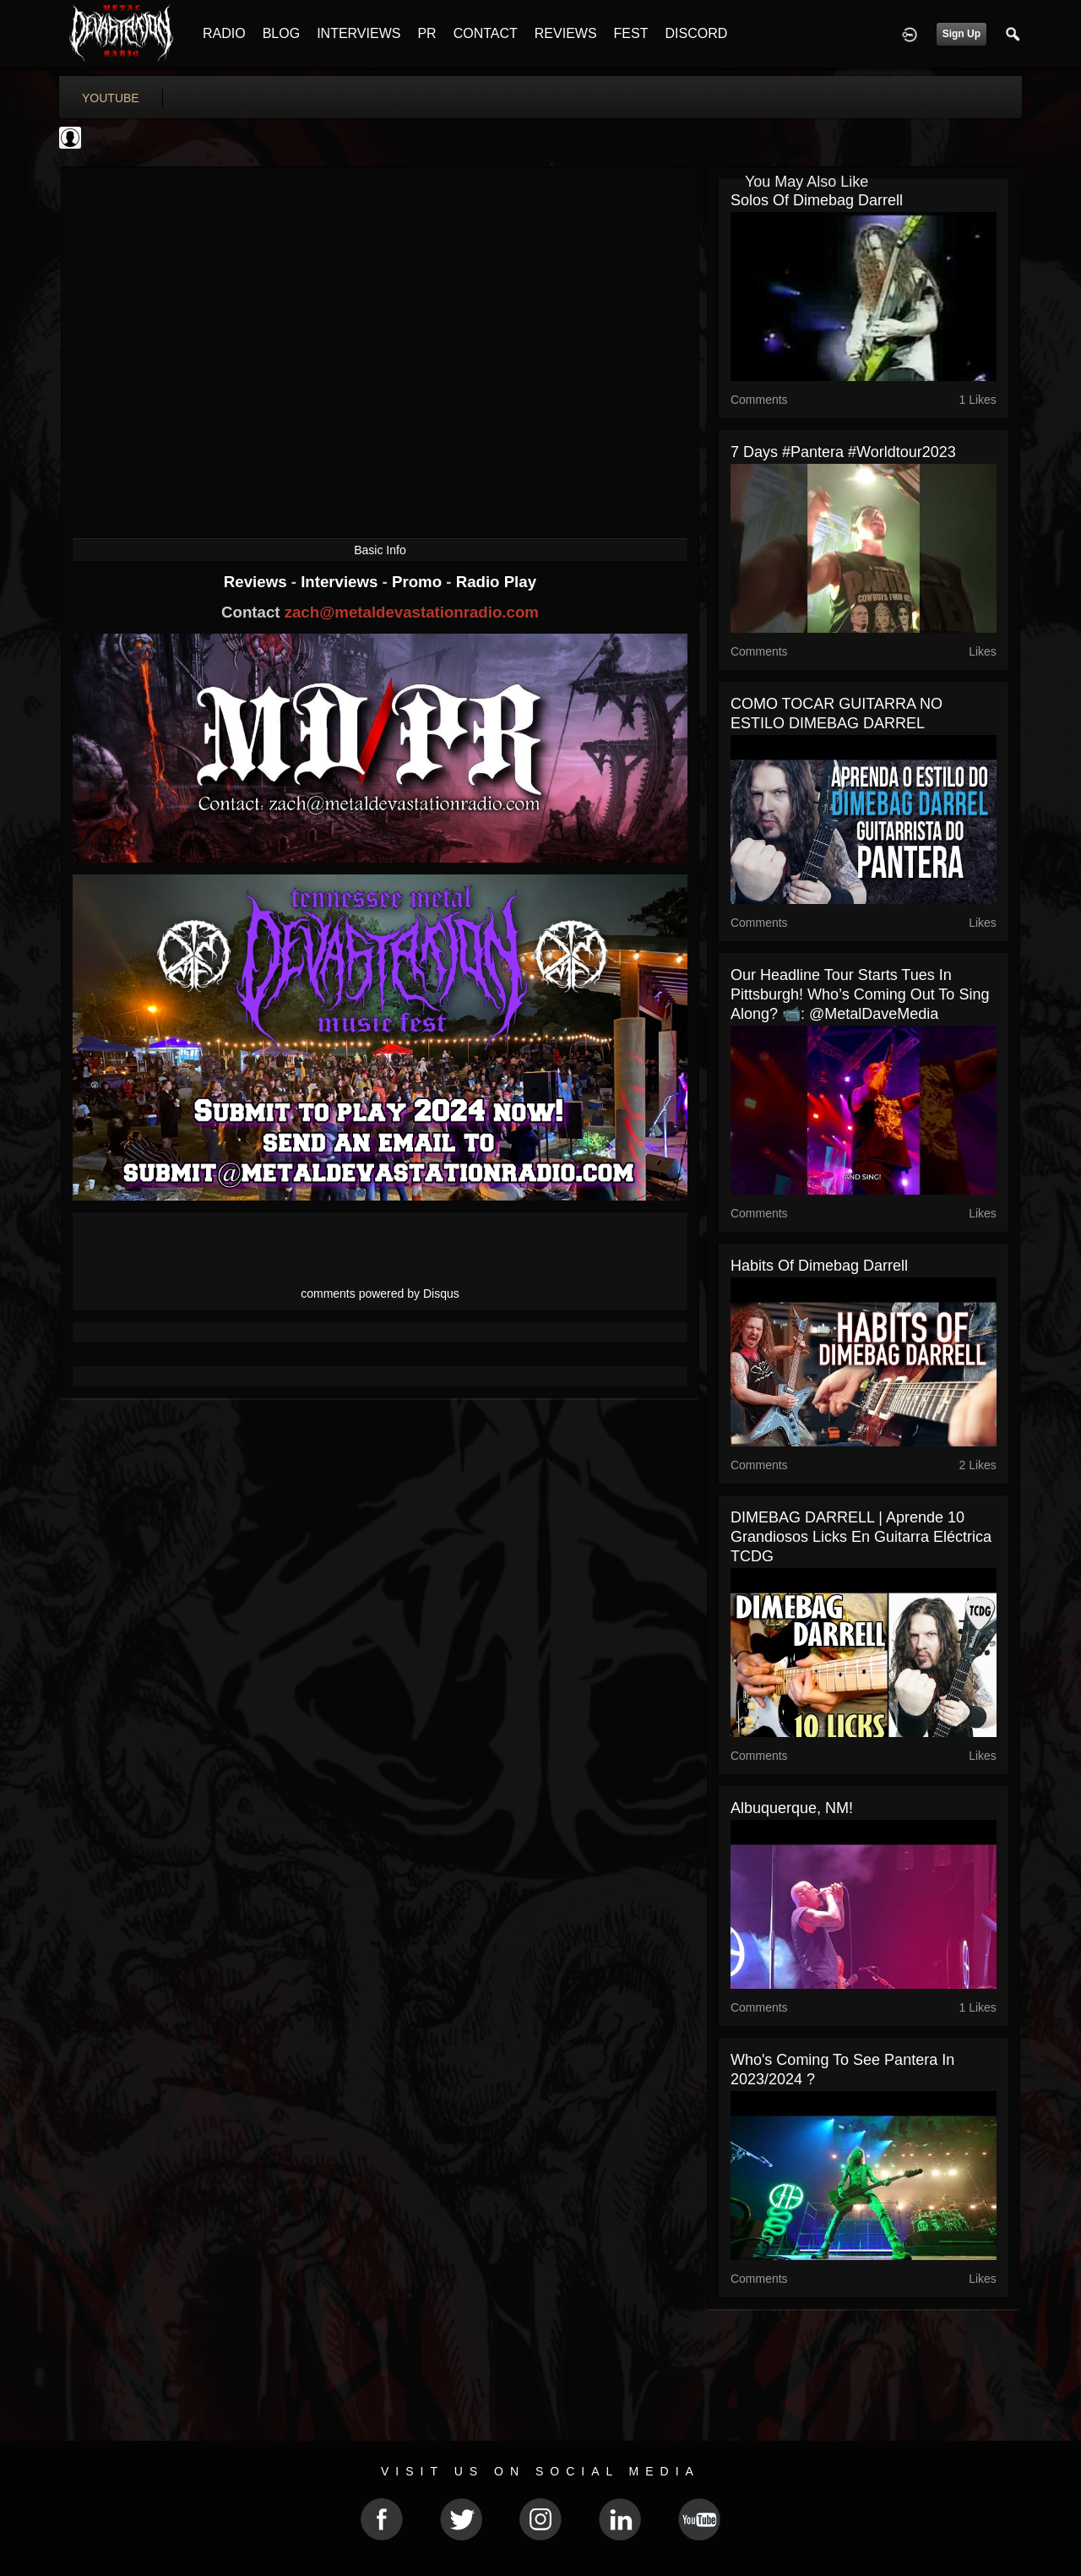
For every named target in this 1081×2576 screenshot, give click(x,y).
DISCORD (696, 33)
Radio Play (496, 582)
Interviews (341, 582)
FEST (631, 33)
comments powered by (380, 1293)
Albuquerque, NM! (792, 1808)
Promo (419, 582)
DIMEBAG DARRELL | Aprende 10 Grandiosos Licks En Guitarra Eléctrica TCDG (861, 1537)
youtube (110, 98)
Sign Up (961, 34)
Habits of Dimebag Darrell (819, 1265)
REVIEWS (566, 33)
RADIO (224, 33)
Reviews (257, 582)
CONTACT (486, 33)
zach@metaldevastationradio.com (412, 612)
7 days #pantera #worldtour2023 (843, 452)
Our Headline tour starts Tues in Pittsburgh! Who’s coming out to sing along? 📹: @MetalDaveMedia (860, 994)
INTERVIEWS (358, 33)
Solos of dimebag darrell (817, 200)
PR (426, 33)
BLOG (281, 33)
